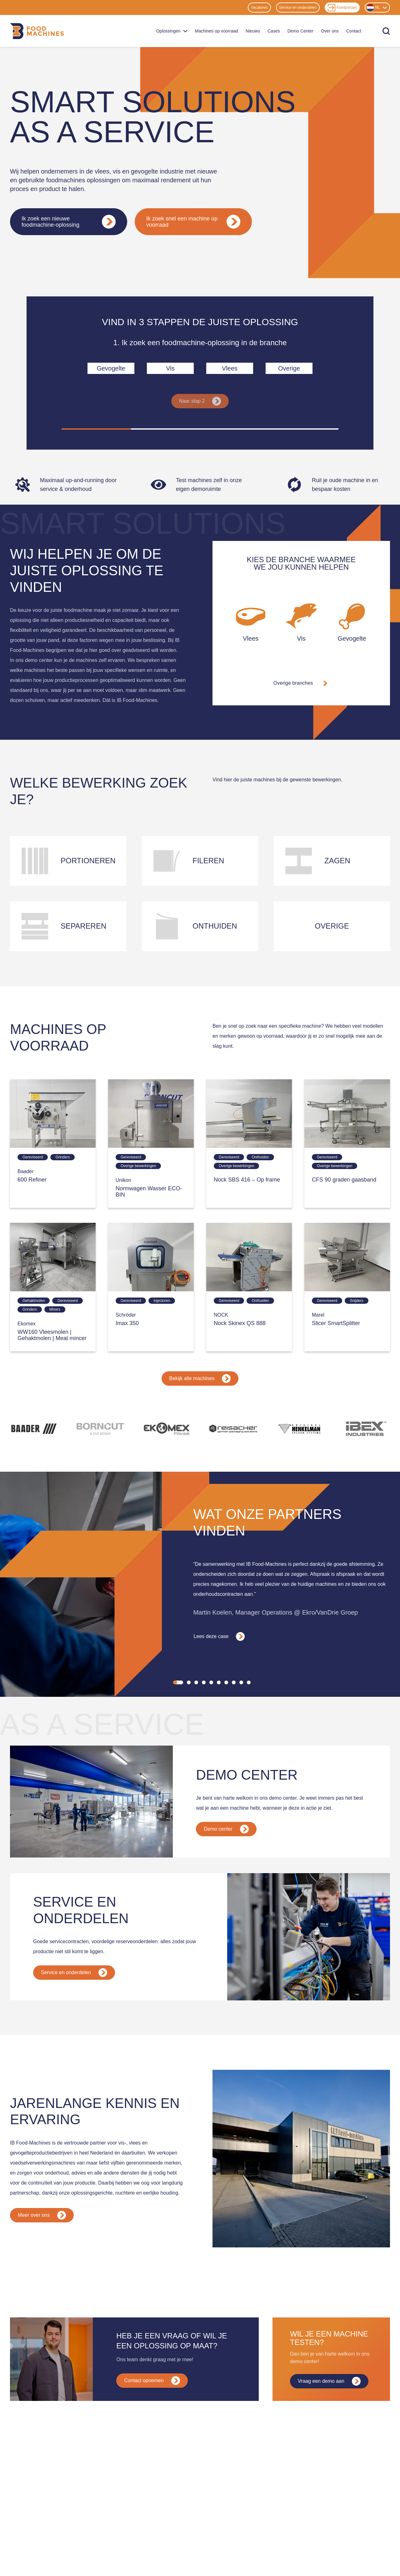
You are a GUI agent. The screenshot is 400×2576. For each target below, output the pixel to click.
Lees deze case (219, 1636)
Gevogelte (111, 368)
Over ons (330, 31)
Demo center (226, 1829)
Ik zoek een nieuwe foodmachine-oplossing (69, 222)
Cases (274, 31)
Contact (353, 31)
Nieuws (253, 31)
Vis (170, 368)
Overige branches (301, 683)
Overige (289, 368)
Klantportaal (342, 8)
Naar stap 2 (200, 401)
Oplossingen (172, 30)
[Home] (37, 31)
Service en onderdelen (298, 7)
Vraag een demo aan (329, 2381)
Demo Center (300, 31)
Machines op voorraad (216, 31)
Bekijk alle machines (200, 1378)
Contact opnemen (152, 2380)
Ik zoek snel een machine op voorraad (193, 222)
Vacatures (259, 7)
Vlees (230, 368)
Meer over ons (42, 2215)
